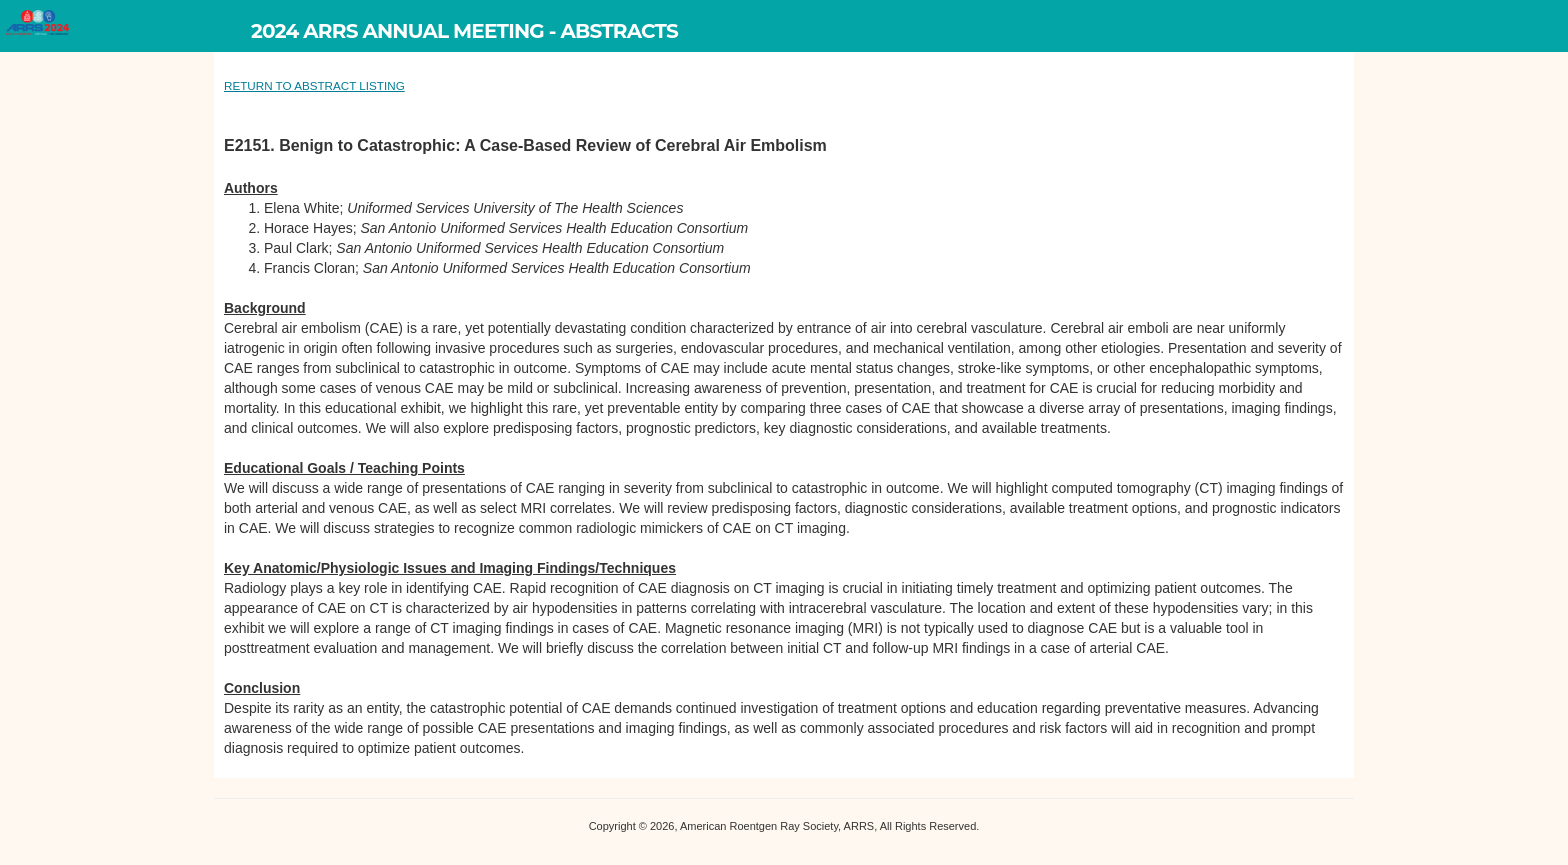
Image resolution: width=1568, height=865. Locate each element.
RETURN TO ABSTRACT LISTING (314, 85)
